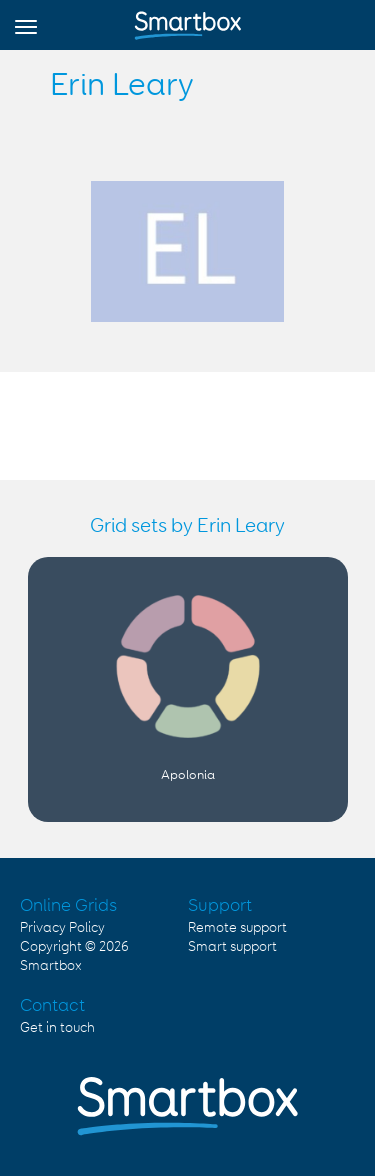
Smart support (232, 947)
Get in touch (57, 1028)
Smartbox (51, 966)
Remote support (237, 928)
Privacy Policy (62, 928)
